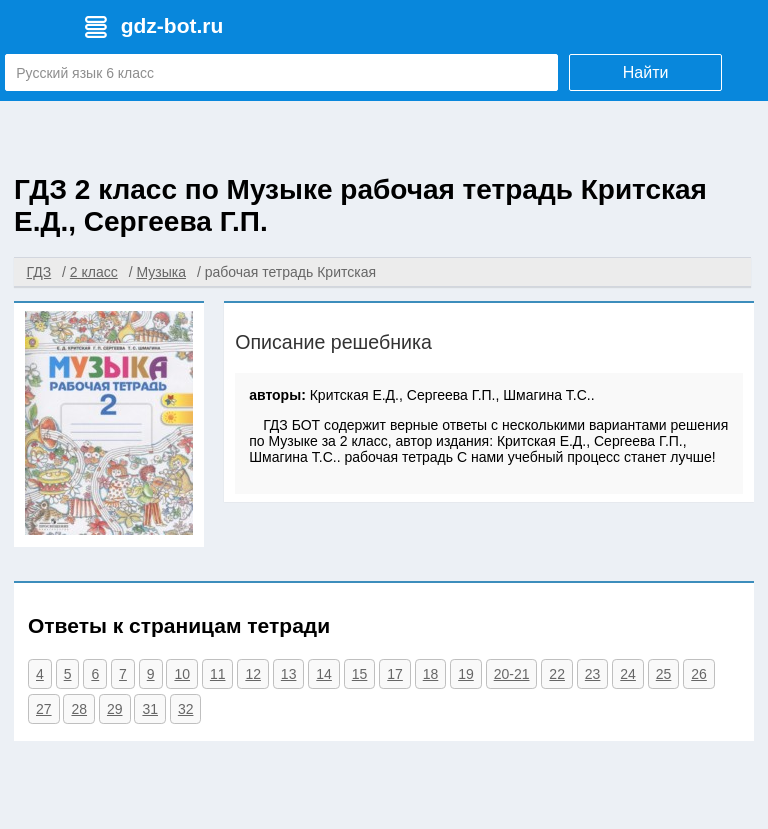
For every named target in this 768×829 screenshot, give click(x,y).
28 (79, 709)
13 (289, 674)
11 (218, 674)
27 (44, 709)
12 (253, 674)
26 (699, 674)
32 (186, 709)
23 (593, 674)
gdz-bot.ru (172, 25)
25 (664, 674)
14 (324, 674)
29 (115, 709)
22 (557, 674)
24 (628, 674)
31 (150, 709)
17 (395, 674)
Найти (646, 72)
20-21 (512, 674)
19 (466, 674)
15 (360, 674)
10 (182, 674)
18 (431, 674)
